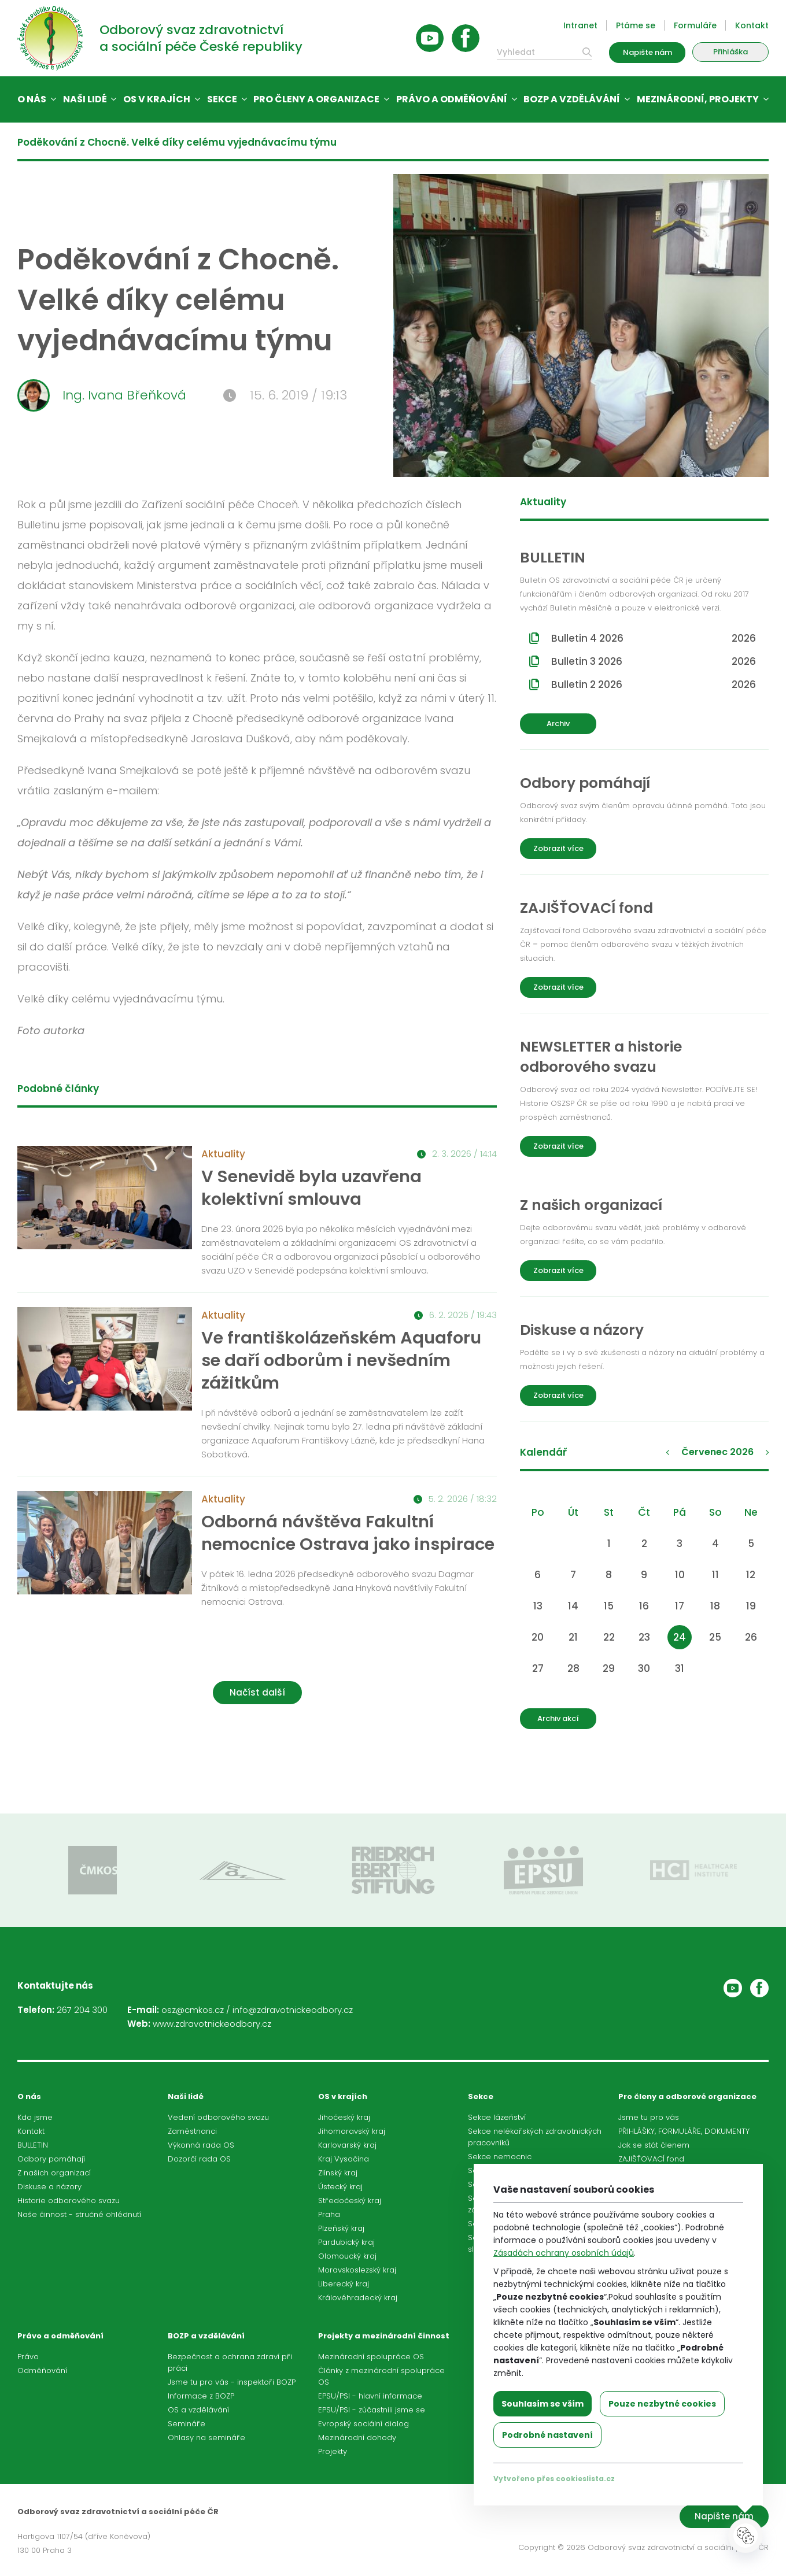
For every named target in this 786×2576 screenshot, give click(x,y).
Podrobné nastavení (547, 2435)
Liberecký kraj (343, 2283)
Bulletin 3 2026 (653, 661)
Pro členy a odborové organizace (687, 2096)
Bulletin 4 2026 (653, 638)
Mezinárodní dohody (357, 2437)
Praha (329, 2214)
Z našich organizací (54, 2172)
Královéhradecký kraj (357, 2297)
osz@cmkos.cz (192, 2010)
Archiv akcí (558, 1718)
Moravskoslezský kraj (357, 2269)
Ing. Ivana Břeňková (101, 395)
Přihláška (730, 51)
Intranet (580, 25)
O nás (31, 99)
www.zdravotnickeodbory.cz (212, 2024)
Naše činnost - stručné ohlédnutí (79, 2214)
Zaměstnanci (192, 2131)
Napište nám (647, 52)
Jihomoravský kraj (351, 2131)
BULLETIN (32, 2145)
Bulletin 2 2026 (653, 684)
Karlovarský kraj (347, 2145)
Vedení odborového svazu (218, 2117)
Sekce (222, 99)
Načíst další (257, 1692)
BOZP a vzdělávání (571, 99)
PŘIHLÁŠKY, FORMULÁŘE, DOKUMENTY (684, 2131)
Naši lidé (85, 99)
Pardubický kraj (346, 2242)
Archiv (558, 723)
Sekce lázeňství (497, 2117)
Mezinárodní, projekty (698, 99)
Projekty (332, 2451)
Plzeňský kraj (341, 2228)
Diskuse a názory (49, 2186)
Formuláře (695, 25)
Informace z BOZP (201, 2395)
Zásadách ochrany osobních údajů (563, 2253)
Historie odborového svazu (68, 2200)
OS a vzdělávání (198, 2409)
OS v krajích (156, 99)
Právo (28, 2356)
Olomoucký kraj (347, 2256)
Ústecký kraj (340, 2186)
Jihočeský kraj (344, 2117)
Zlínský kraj (337, 2172)
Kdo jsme (35, 2117)
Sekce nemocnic (500, 2156)
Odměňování (42, 2370)
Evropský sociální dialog (363, 2423)
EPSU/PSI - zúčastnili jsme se (371, 2409)
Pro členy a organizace (316, 99)
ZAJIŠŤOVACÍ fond (651, 2158)
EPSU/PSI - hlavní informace (370, 2395)
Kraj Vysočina (343, 2158)
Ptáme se (635, 25)
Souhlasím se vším (542, 2404)
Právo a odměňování (451, 99)
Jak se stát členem (653, 2145)
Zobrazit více (558, 848)
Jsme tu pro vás (648, 2117)
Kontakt (752, 25)
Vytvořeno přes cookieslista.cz (554, 2479)
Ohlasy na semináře (206, 2437)
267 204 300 (82, 2010)
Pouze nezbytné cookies (662, 2404)
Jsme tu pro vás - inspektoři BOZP (232, 2382)
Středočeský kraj (349, 2200)
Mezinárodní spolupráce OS (371, 2356)
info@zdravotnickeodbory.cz (293, 2010)
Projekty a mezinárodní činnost (383, 2335)
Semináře (186, 2423)
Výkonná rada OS (201, 2145)
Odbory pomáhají (51, 2158)
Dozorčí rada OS (199, 2158)
